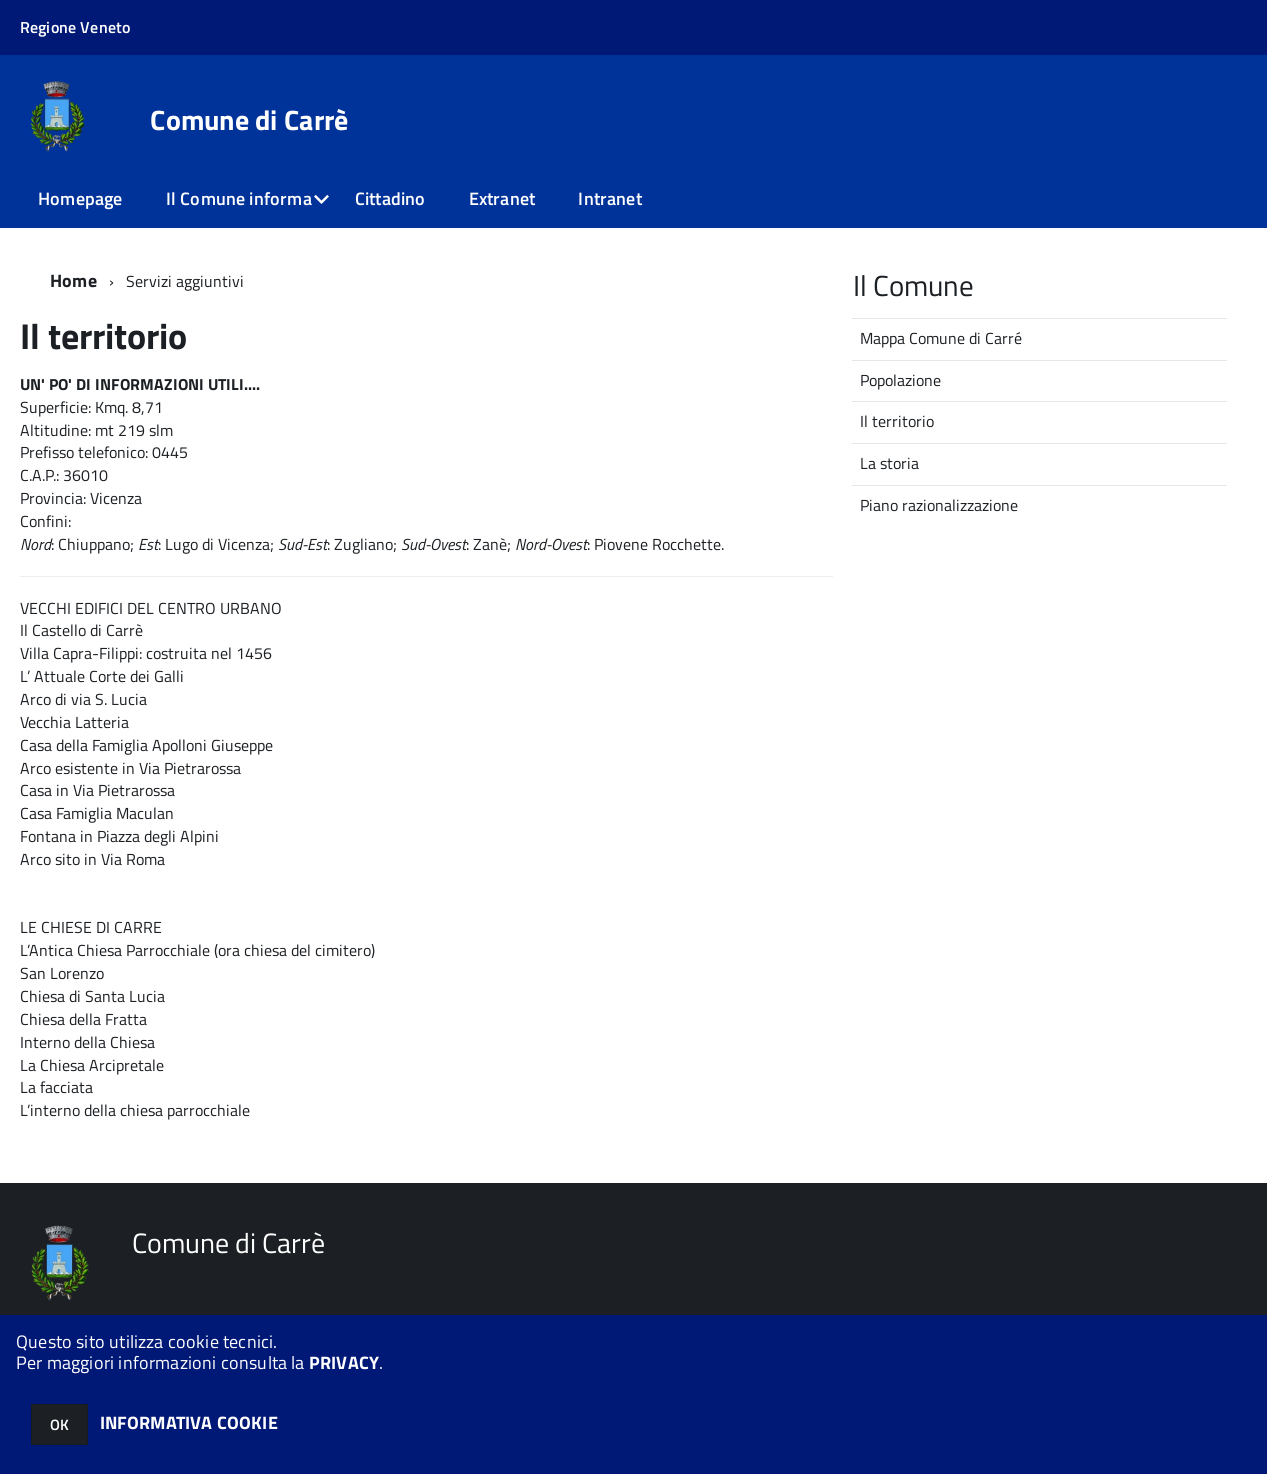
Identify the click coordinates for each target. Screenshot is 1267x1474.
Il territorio (897, 421)
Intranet (609, 198)
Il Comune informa (239, 198)
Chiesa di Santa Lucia (92, 996)
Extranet (502, 198)
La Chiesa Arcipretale (92, 1065)
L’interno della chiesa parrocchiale (135, 1110)
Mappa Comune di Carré (941, 338)
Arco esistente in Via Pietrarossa (130, 768)
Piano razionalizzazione (939, 505)
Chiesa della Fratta (83, 1019)
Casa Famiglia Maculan (97, 813)
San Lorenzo (62, 973)
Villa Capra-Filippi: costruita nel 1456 (146, 653)
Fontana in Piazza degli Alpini (119, 836)
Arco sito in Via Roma (92, 859)
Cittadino (390, 198)
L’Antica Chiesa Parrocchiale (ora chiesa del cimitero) (197, 950)
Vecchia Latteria (74, 722)
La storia (889, 463)
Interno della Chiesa (87, 1042)
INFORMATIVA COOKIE (189, 1422)
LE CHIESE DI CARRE (91, 927)
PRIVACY (344, 1362)
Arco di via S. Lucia (83, 699)
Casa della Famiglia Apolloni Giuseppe (146, 745)
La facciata (56, 1087)
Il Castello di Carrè (81, 630)
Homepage (80, 198)
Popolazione (900, 380)
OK (59, 1424)
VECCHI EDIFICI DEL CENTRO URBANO (151, 608)
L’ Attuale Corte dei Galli (102, 676)
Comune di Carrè (249, 120)
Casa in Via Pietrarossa (97, 790)
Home (73, 280)
